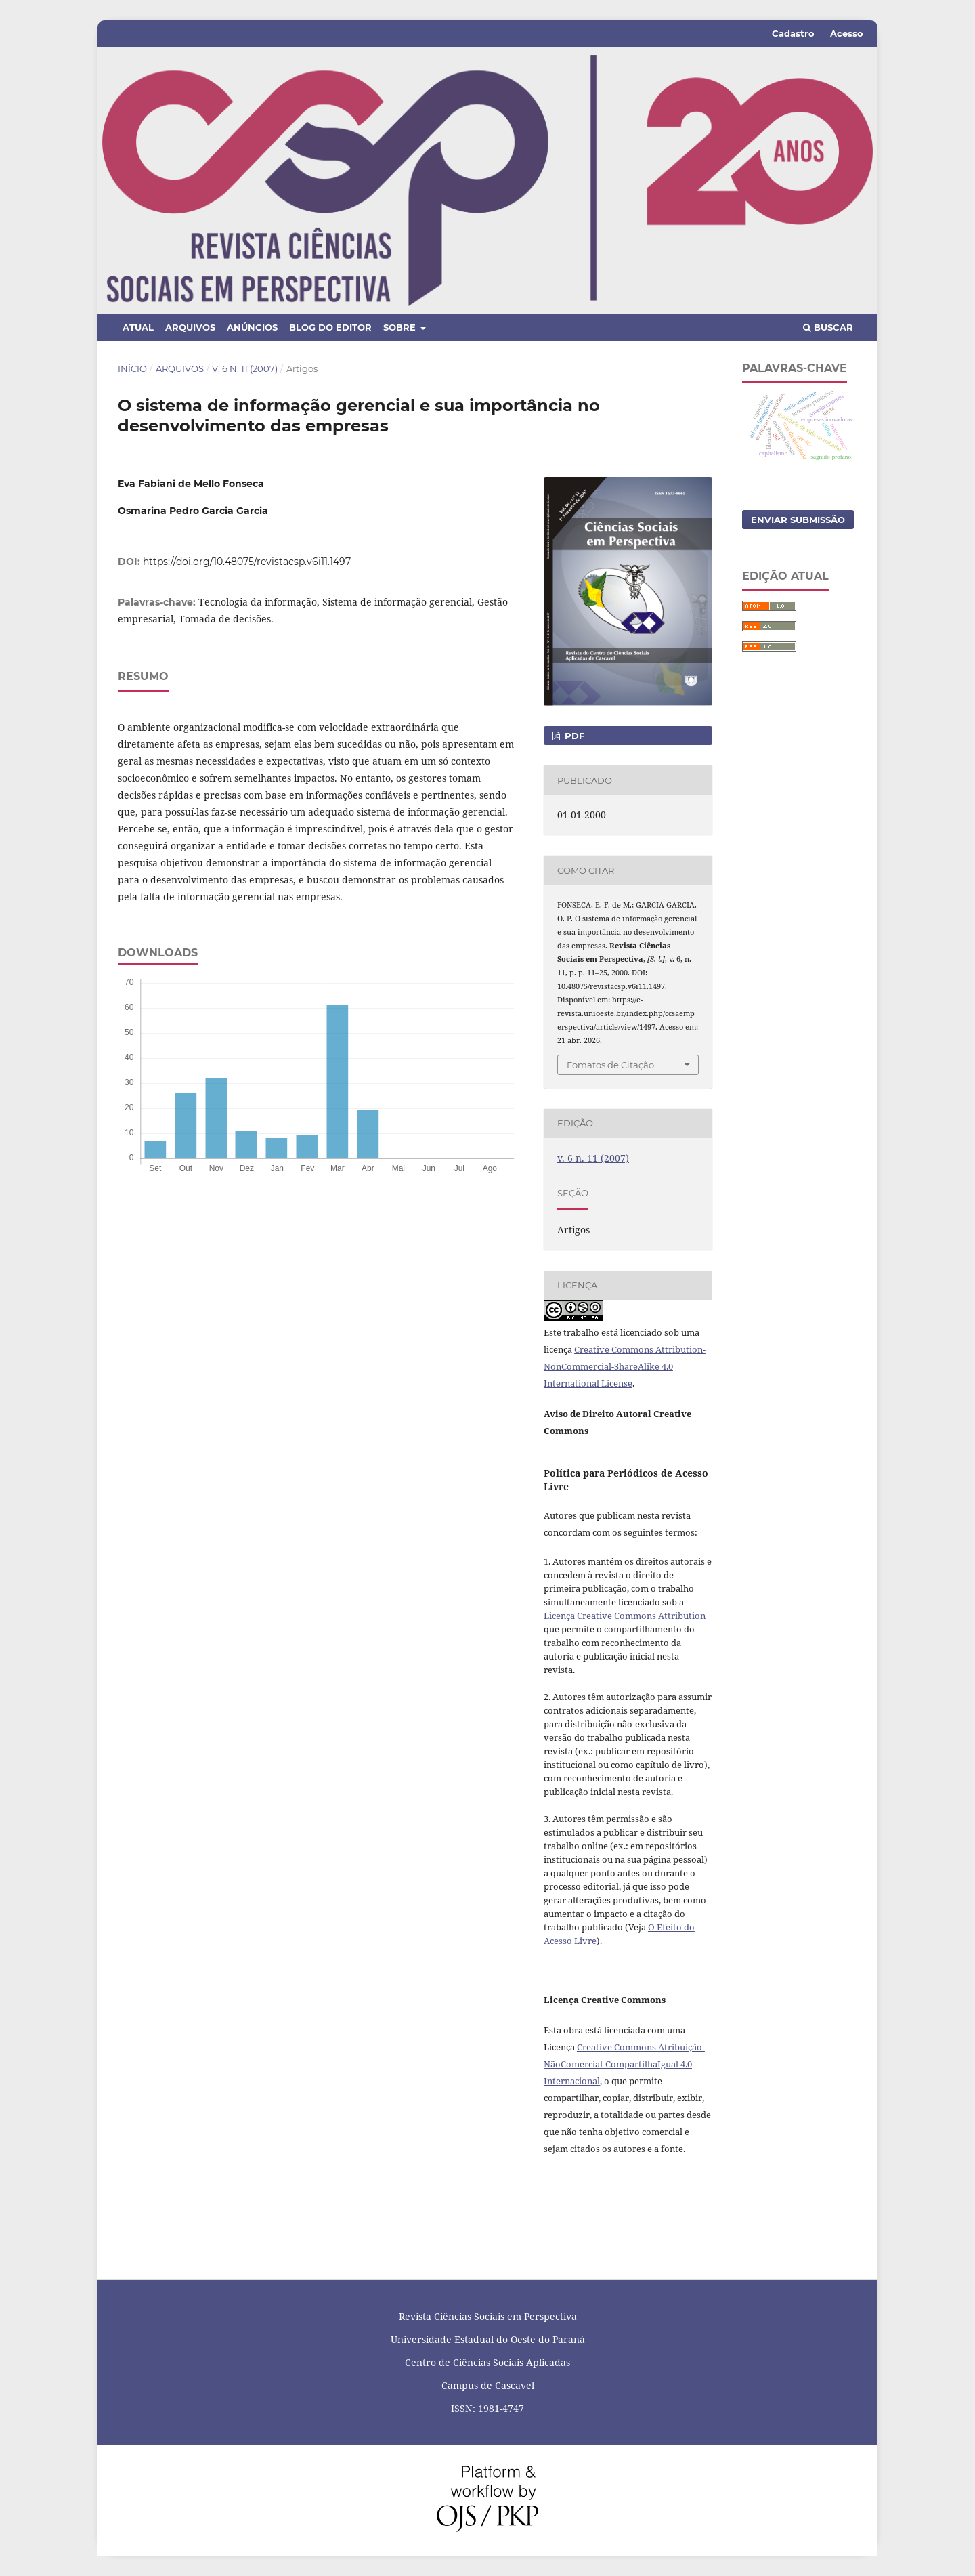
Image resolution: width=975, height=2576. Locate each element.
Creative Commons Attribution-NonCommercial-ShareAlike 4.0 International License (625, 1366)
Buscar (828, 327)
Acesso (846, 33)
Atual (138, 327)
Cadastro (793, 33)
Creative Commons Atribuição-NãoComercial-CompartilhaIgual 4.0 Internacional (624, 2064)
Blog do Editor (330, 327)
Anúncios (252, 327)
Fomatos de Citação (610, 1064)
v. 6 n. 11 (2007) (245, 368)
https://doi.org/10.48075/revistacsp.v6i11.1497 (247, 561)
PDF (573, 735)
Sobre (400, 327)
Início (132, 368)
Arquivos (190, 327)
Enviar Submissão (798, 519)
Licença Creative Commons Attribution (625, 1615)
